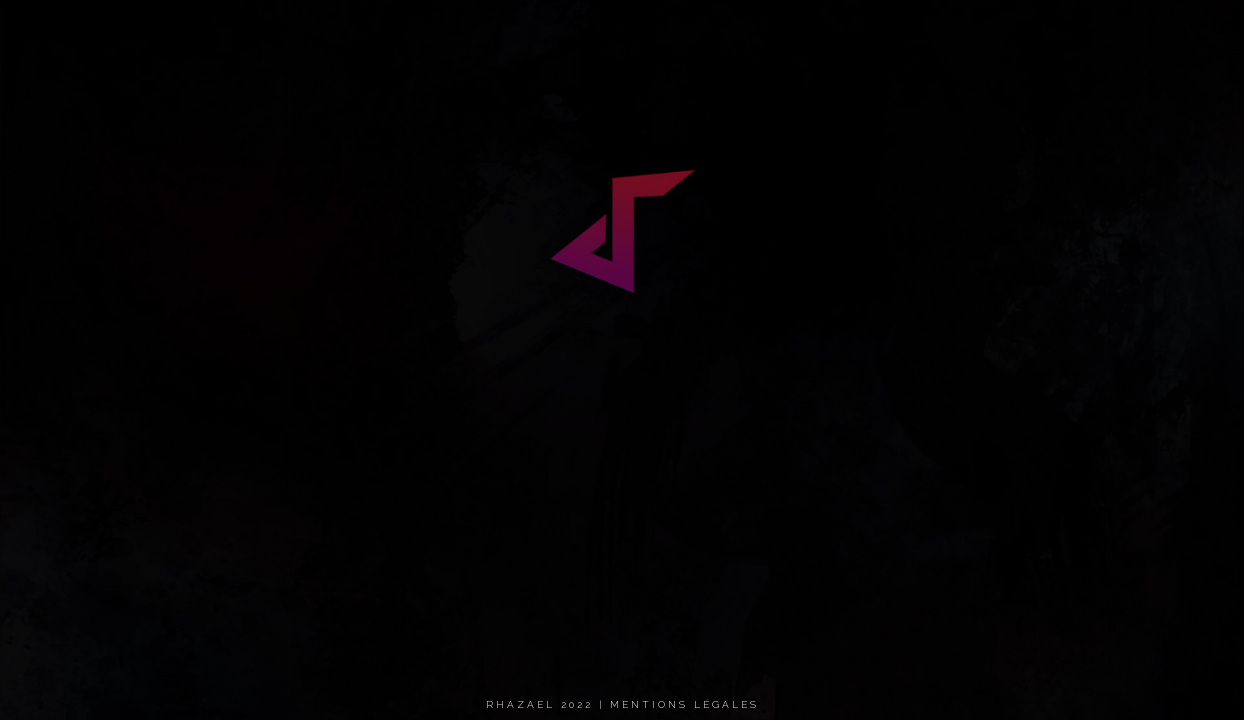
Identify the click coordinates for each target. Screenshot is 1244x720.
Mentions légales (684, 704)
